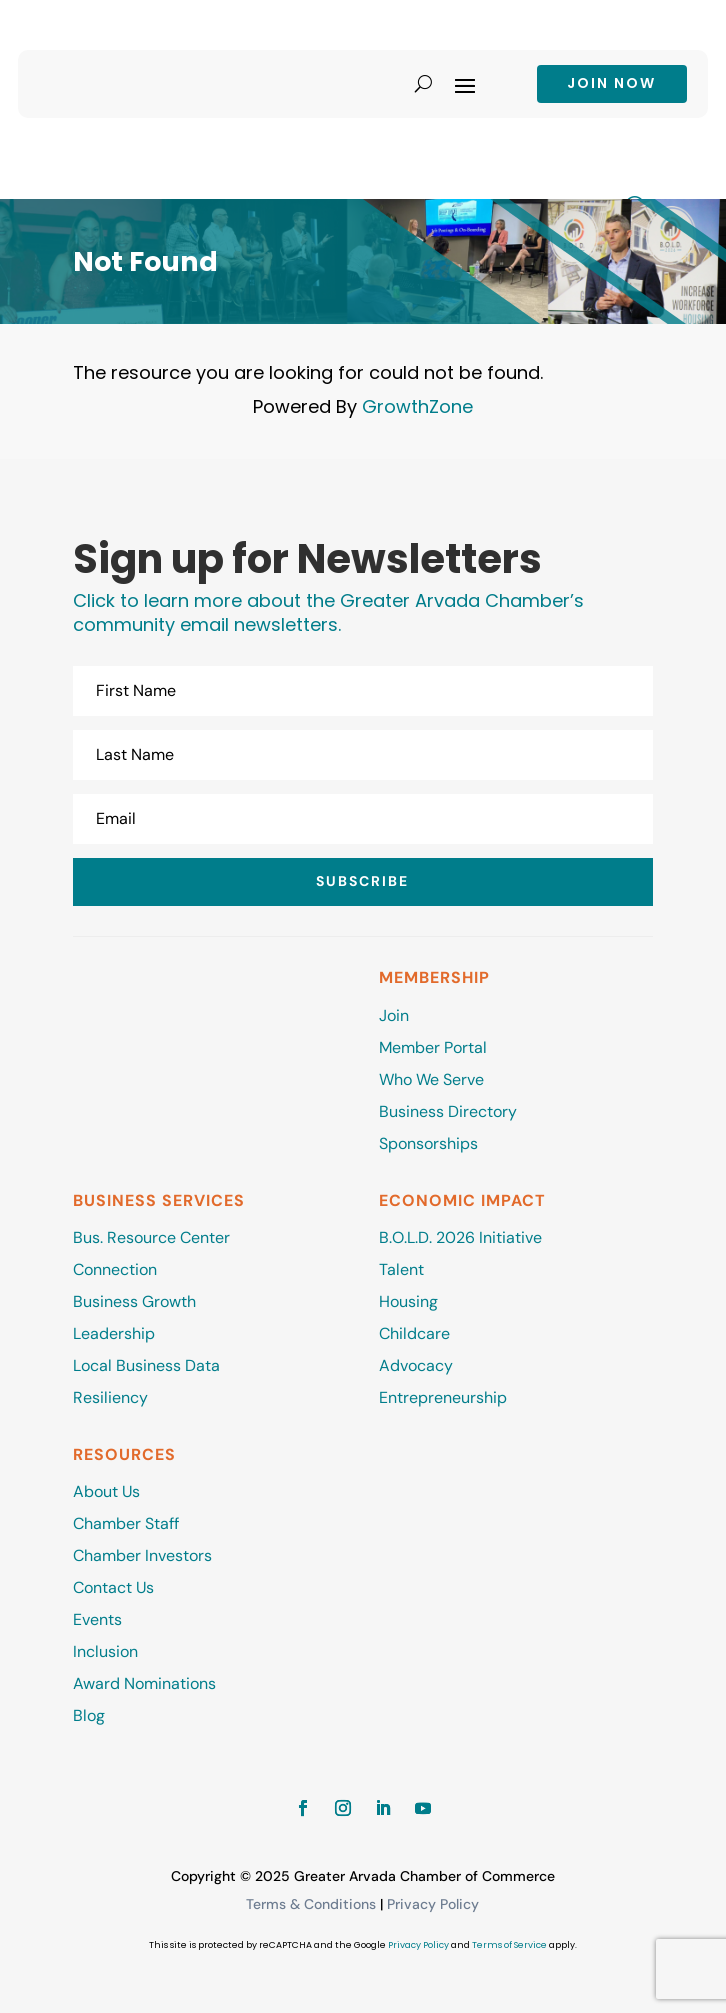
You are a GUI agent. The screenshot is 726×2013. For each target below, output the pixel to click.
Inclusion (105, 1651)
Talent (401, 1269)
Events (97, 1619)
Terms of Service (509, 1945)
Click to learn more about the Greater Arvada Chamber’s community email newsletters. (328, 612)
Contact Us (113, 1587)
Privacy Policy (433, 1904)
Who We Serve (431, 1079)
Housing (408, 1301)
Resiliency (110, 1397)
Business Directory (448, 1111)
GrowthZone (417, 406)
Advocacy (416, 1365)
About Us (106, 1491)
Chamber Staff (126, 1523)
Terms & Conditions (311, 1904)
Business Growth (134, 1301)
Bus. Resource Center (151, 1237)
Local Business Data (146, 1365)
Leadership (114, 1333)
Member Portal (433, 1047)
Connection (115, 1269)
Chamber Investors (142, 1555)
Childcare (414, 1333)
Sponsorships (428, 1143)
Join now (611, 83)
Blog (89, 1715)
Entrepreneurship (445, 1397)
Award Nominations (144, 1683)
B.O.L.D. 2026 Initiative (460, 1237)
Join (394, 1015)
